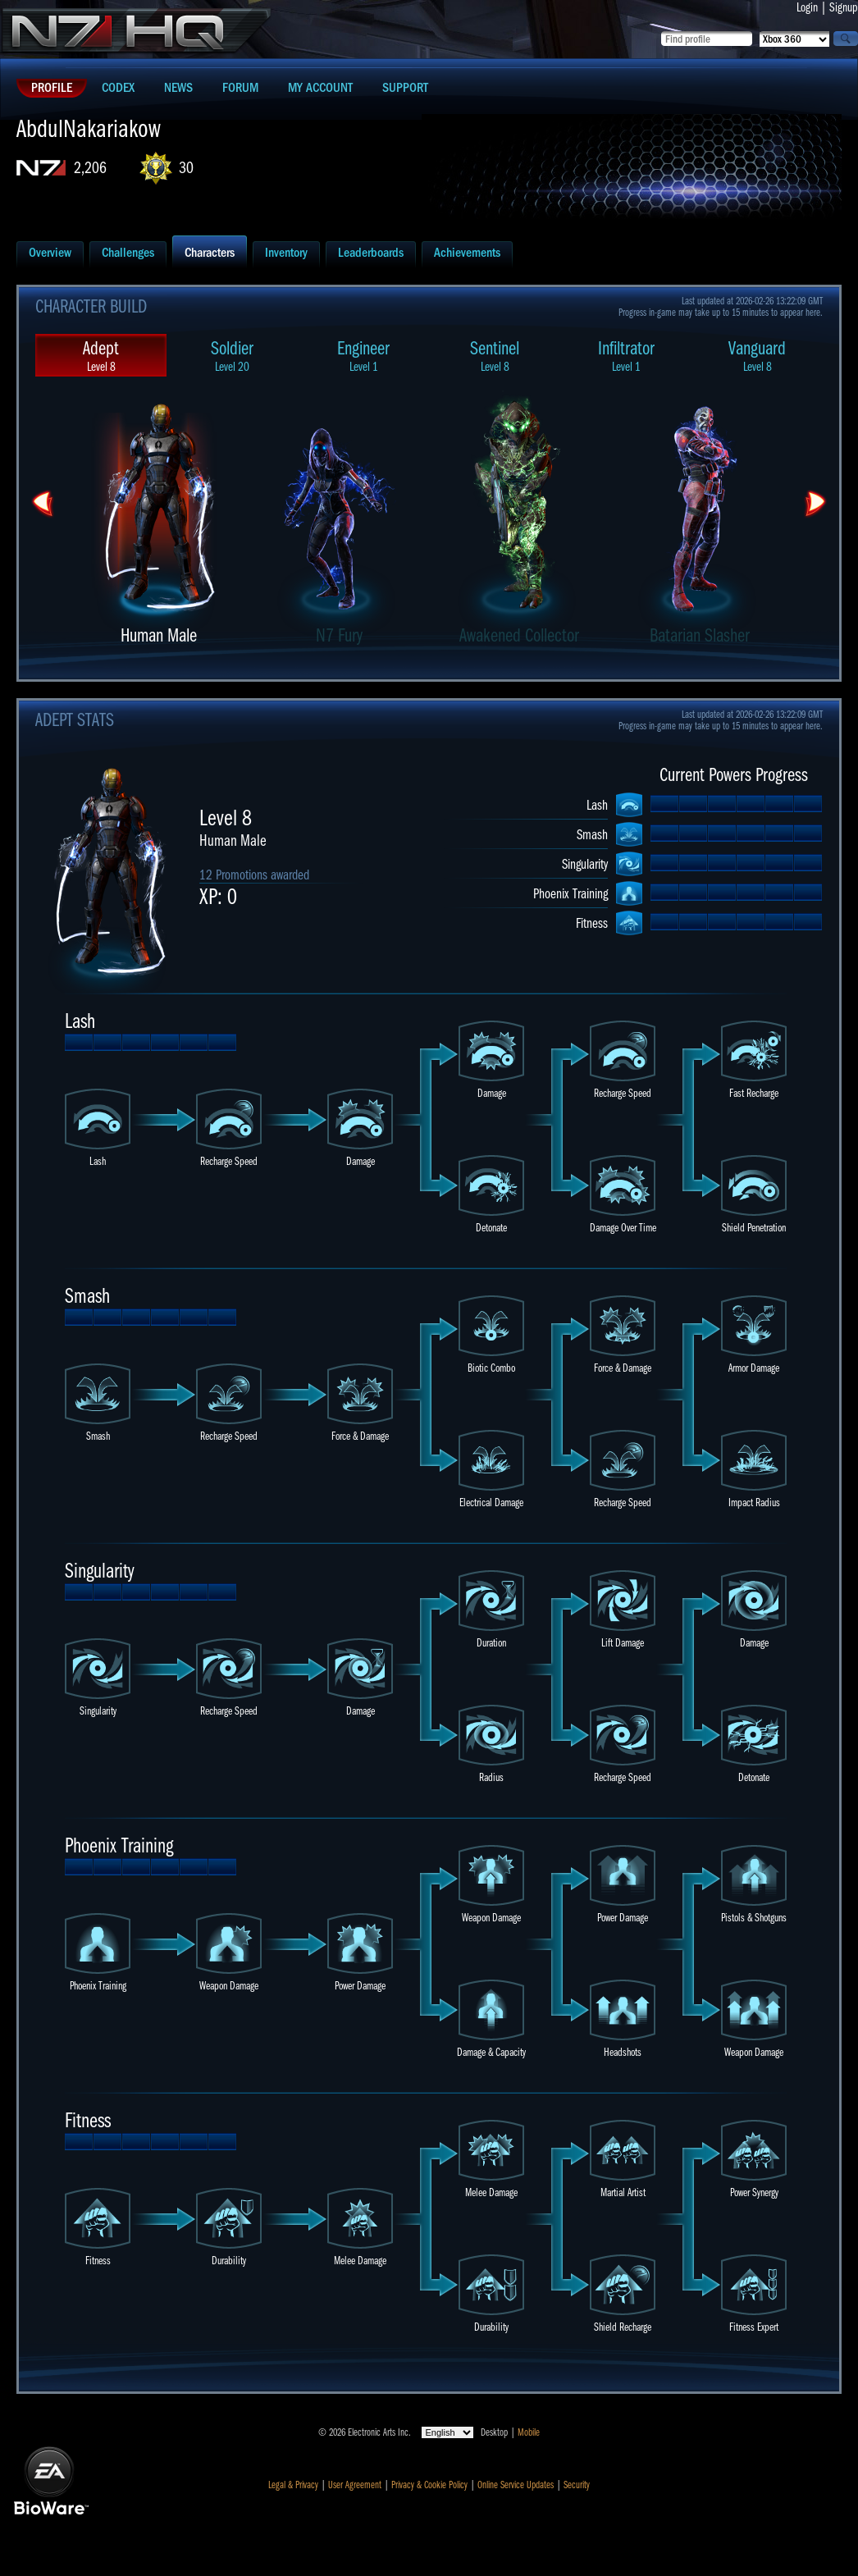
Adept (101, 355)
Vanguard (757, 355)
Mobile (529, 2432)
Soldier (232, 355)
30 (186, 167)
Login (807, 7)
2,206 (90, 167)
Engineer (363, 355)
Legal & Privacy (293, 2485)
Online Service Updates (515, 2485)
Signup (843, 7)
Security (577, 2485)
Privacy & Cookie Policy (429, 2485)
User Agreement (354, 2485)
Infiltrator (625, 355)
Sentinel (494, 355)
